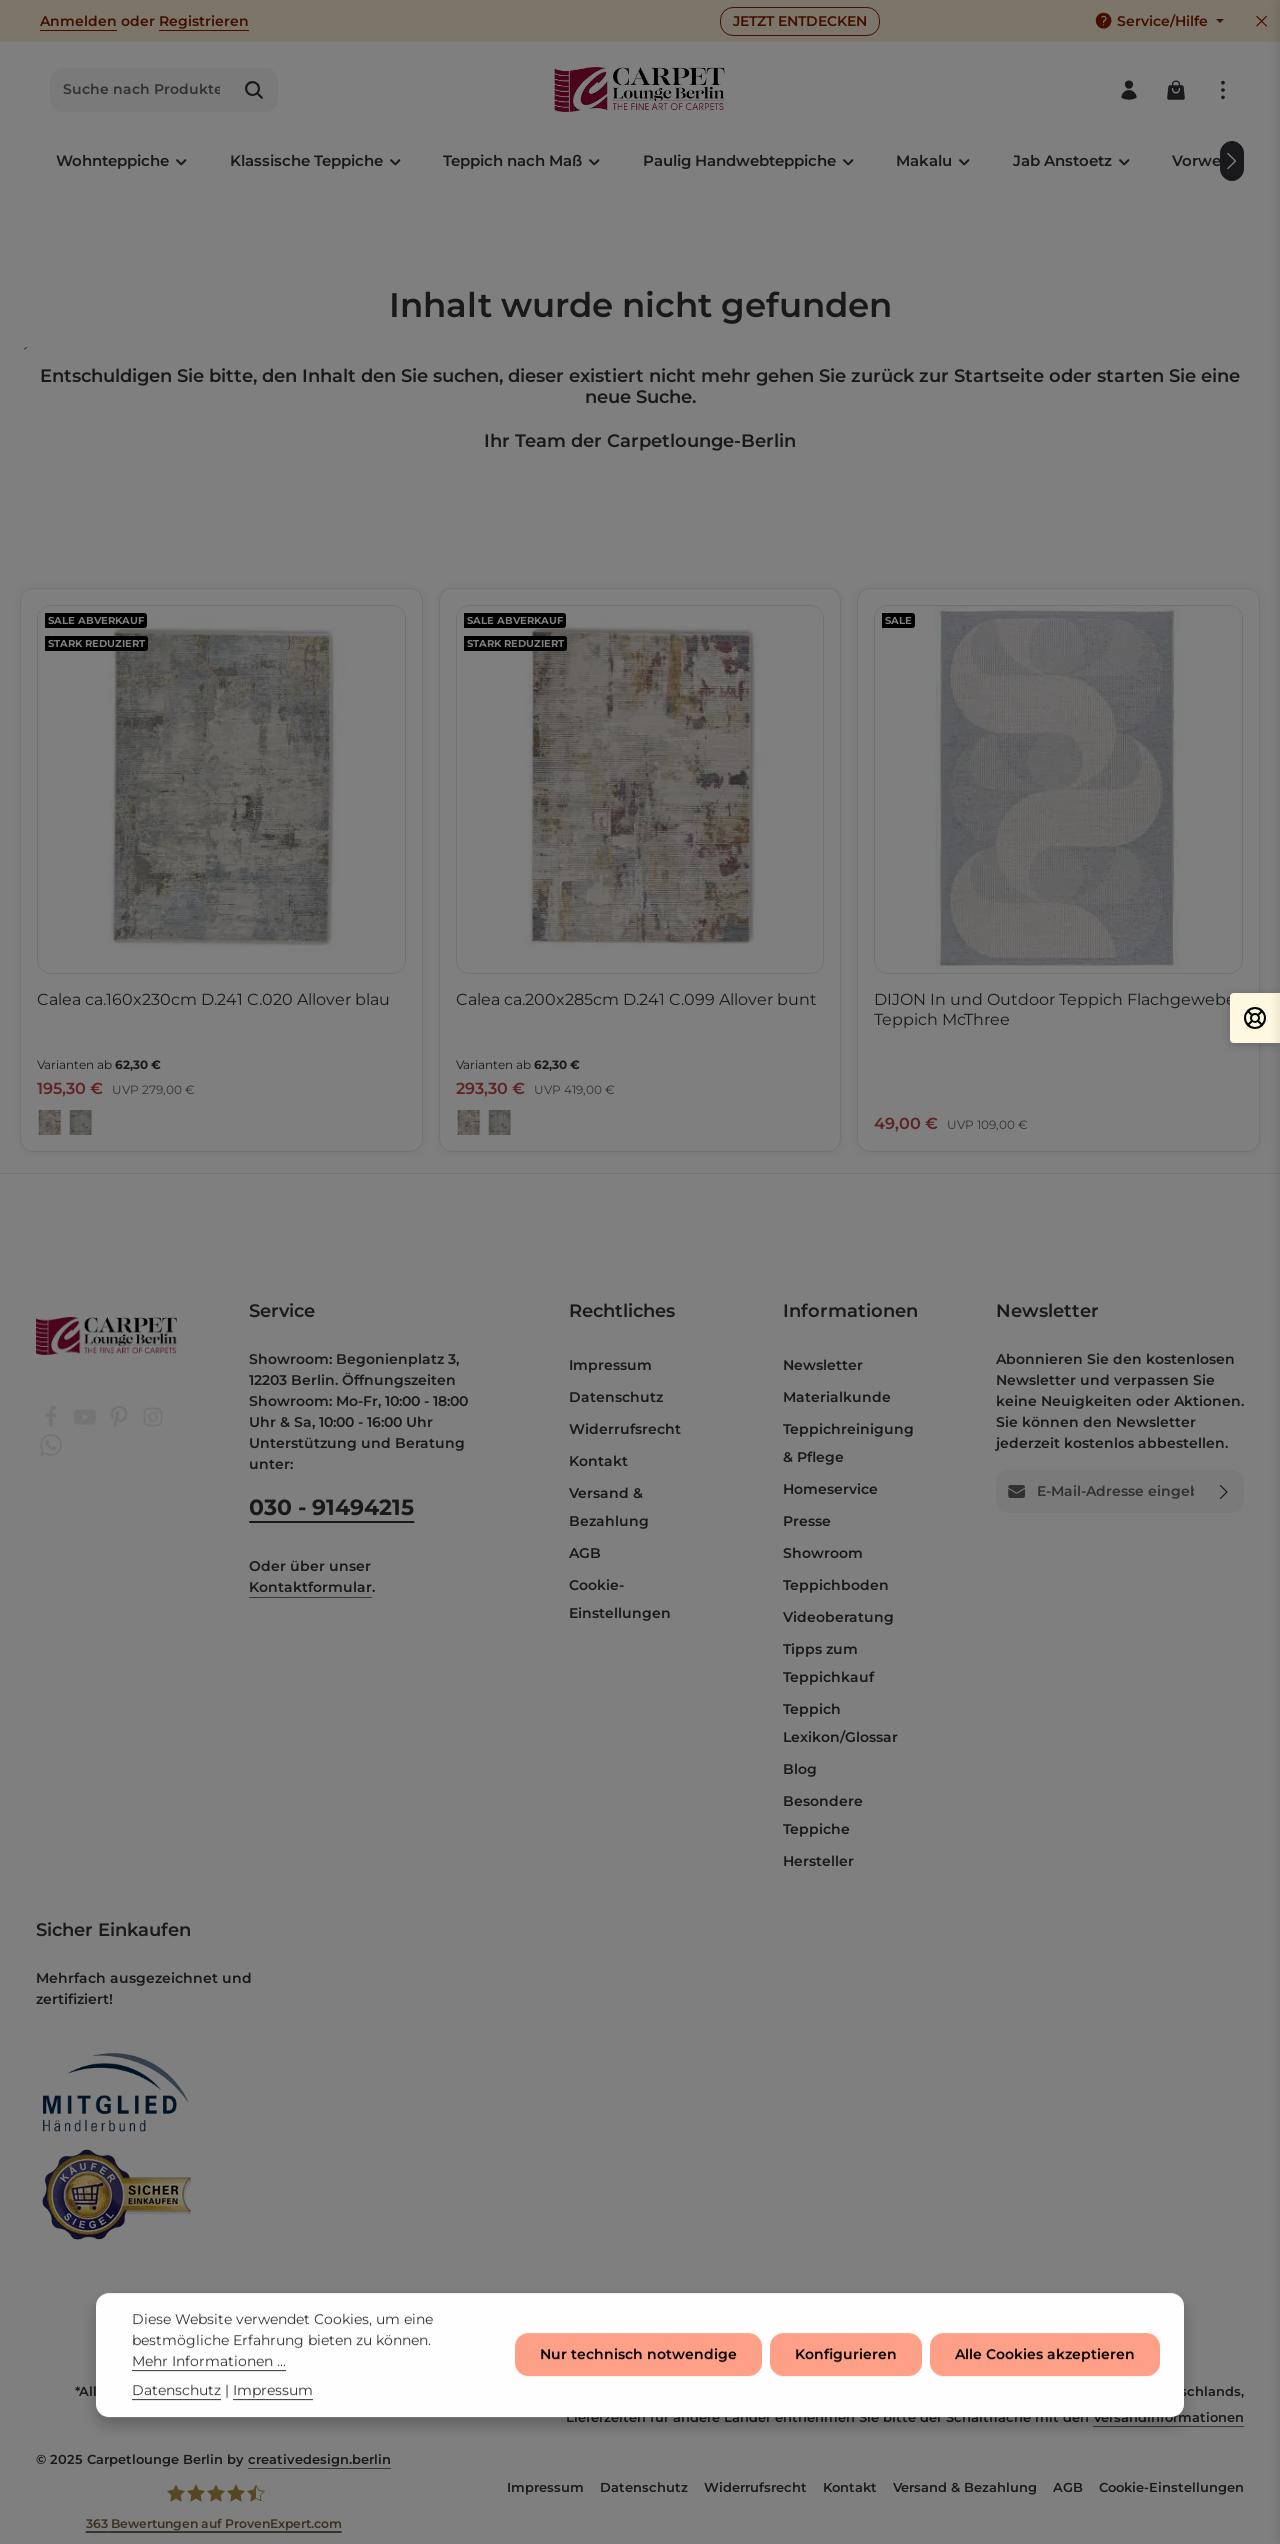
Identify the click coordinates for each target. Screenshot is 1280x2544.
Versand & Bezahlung (609, 1507)
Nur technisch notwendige (638, 2360)
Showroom (823, 1553)
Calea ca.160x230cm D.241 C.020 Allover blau (213, 999)
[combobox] (141, 90)
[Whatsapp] (51, 1451)
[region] (640, 870)
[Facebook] (53, 1423)
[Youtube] (87, 1423)
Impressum (610, 1365)
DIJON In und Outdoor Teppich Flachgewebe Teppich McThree (1055, 1009)
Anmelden (78, 21)
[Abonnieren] (1224, 1491)
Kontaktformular (310, 1587)
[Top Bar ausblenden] (1261, 21)
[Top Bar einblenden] (1222, 89)
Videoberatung (838, 1617)
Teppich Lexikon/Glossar (840, 1723)
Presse (807, 1521)
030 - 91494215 (331, 1507)
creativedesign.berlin (319, 2459)
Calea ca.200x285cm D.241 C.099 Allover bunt (636, 999)
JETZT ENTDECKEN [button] (800, 21)
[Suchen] (254, 90)
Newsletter (823, 1365)
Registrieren (204, 21)
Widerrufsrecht (625, 1429)
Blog (800, 1769)
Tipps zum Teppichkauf (828, 1663)
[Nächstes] (1232, 161)
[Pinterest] (121, 1423)
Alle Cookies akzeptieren (1045, 2360)
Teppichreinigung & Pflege (848, 1443)
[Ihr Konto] (1128, 89)
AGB (585, 1553)
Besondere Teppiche (823, 1815)
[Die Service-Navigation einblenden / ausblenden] (1159, 21)
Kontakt (598, 1461)
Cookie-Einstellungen (620, 1599)
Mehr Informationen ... (209, 2367)
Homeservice (830, 1489)
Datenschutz (616, 1397)
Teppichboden (836, 1585)
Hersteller (818, 1861)
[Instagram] (153, 1423)
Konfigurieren (846, 2360)
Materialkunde (837, 1397)
